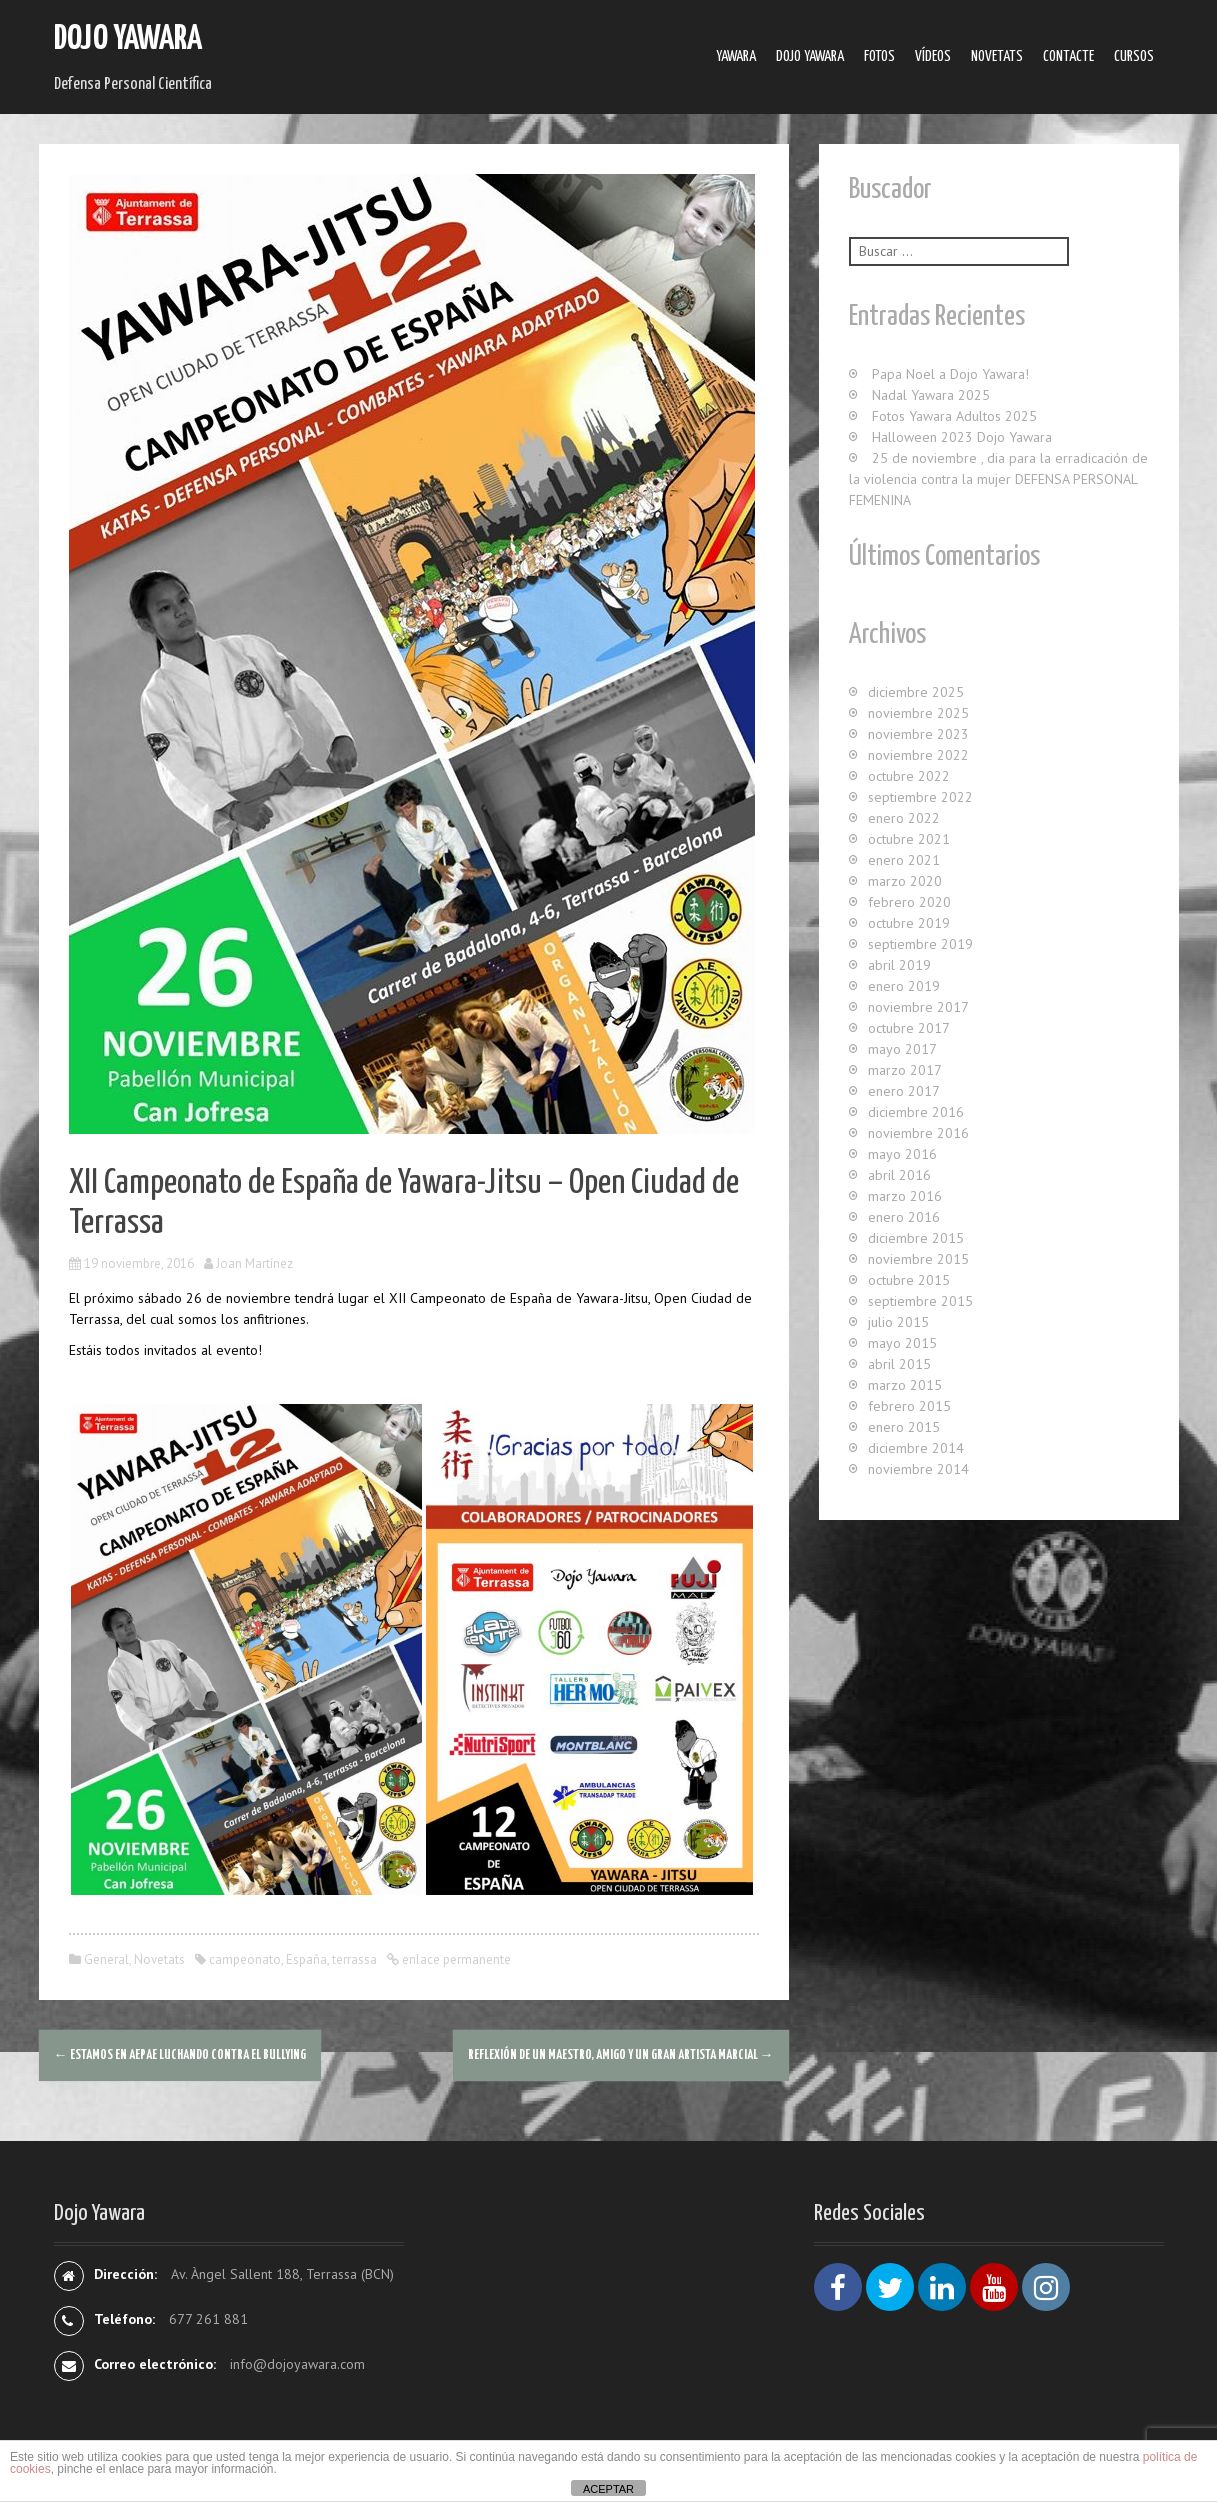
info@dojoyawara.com (297, 2364)
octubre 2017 (909, 1028)
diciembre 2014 (916, 1448)
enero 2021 (904, 860)
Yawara (736, 56)
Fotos (879, 56)
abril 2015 (899, 1364)
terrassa (354, 1959)
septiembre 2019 (920, 944)
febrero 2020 (909, 902)
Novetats (997, 56)
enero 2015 (904, 1427)
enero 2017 (904, 1091)
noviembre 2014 (918, 1469)
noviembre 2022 (918, 755)
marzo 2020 (905, 881)
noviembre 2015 (918, 1259)
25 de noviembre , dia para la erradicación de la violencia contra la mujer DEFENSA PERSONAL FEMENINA (998, 479)
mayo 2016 (902, 1154)
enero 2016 (904, 1217)
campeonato (245, 1959)
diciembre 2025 (916, 692)
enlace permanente (455, 1959)
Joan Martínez (254, 1263)
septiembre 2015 (920, 1301)
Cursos (1134, 56)
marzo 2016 (905, 1196)
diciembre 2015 (916, 1238)
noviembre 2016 (918, 1133)
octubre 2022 (909, 776)
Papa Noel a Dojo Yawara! (950, 374)
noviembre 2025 (918, 713)
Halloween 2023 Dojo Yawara (962, 437)
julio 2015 (898, 1322)
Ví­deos (933, 56)
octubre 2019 (909, 923)
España (306, 1959)
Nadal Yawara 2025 (931, 395)
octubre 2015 (909, 1280)
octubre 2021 (909, 839)
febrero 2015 (909, 1406)
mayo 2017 (902, 1049)
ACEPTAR (608, 2489)
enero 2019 (904, 986)
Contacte (1068, 56)
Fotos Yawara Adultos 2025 (954, 416)
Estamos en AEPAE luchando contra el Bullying (180, 2055)
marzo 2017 (905, 1070)
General (106, 1959)
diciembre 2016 (916, 1112)
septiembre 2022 (920, 797)
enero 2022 (904, 818)
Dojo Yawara (128, 39)
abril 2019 (899, 965)
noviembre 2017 (918, 1007)
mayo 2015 (902, 1343)
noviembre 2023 (918, 734)
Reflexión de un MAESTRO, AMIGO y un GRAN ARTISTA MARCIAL (621, 2055)
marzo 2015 (905, 1385)
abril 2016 (899, 1175)
